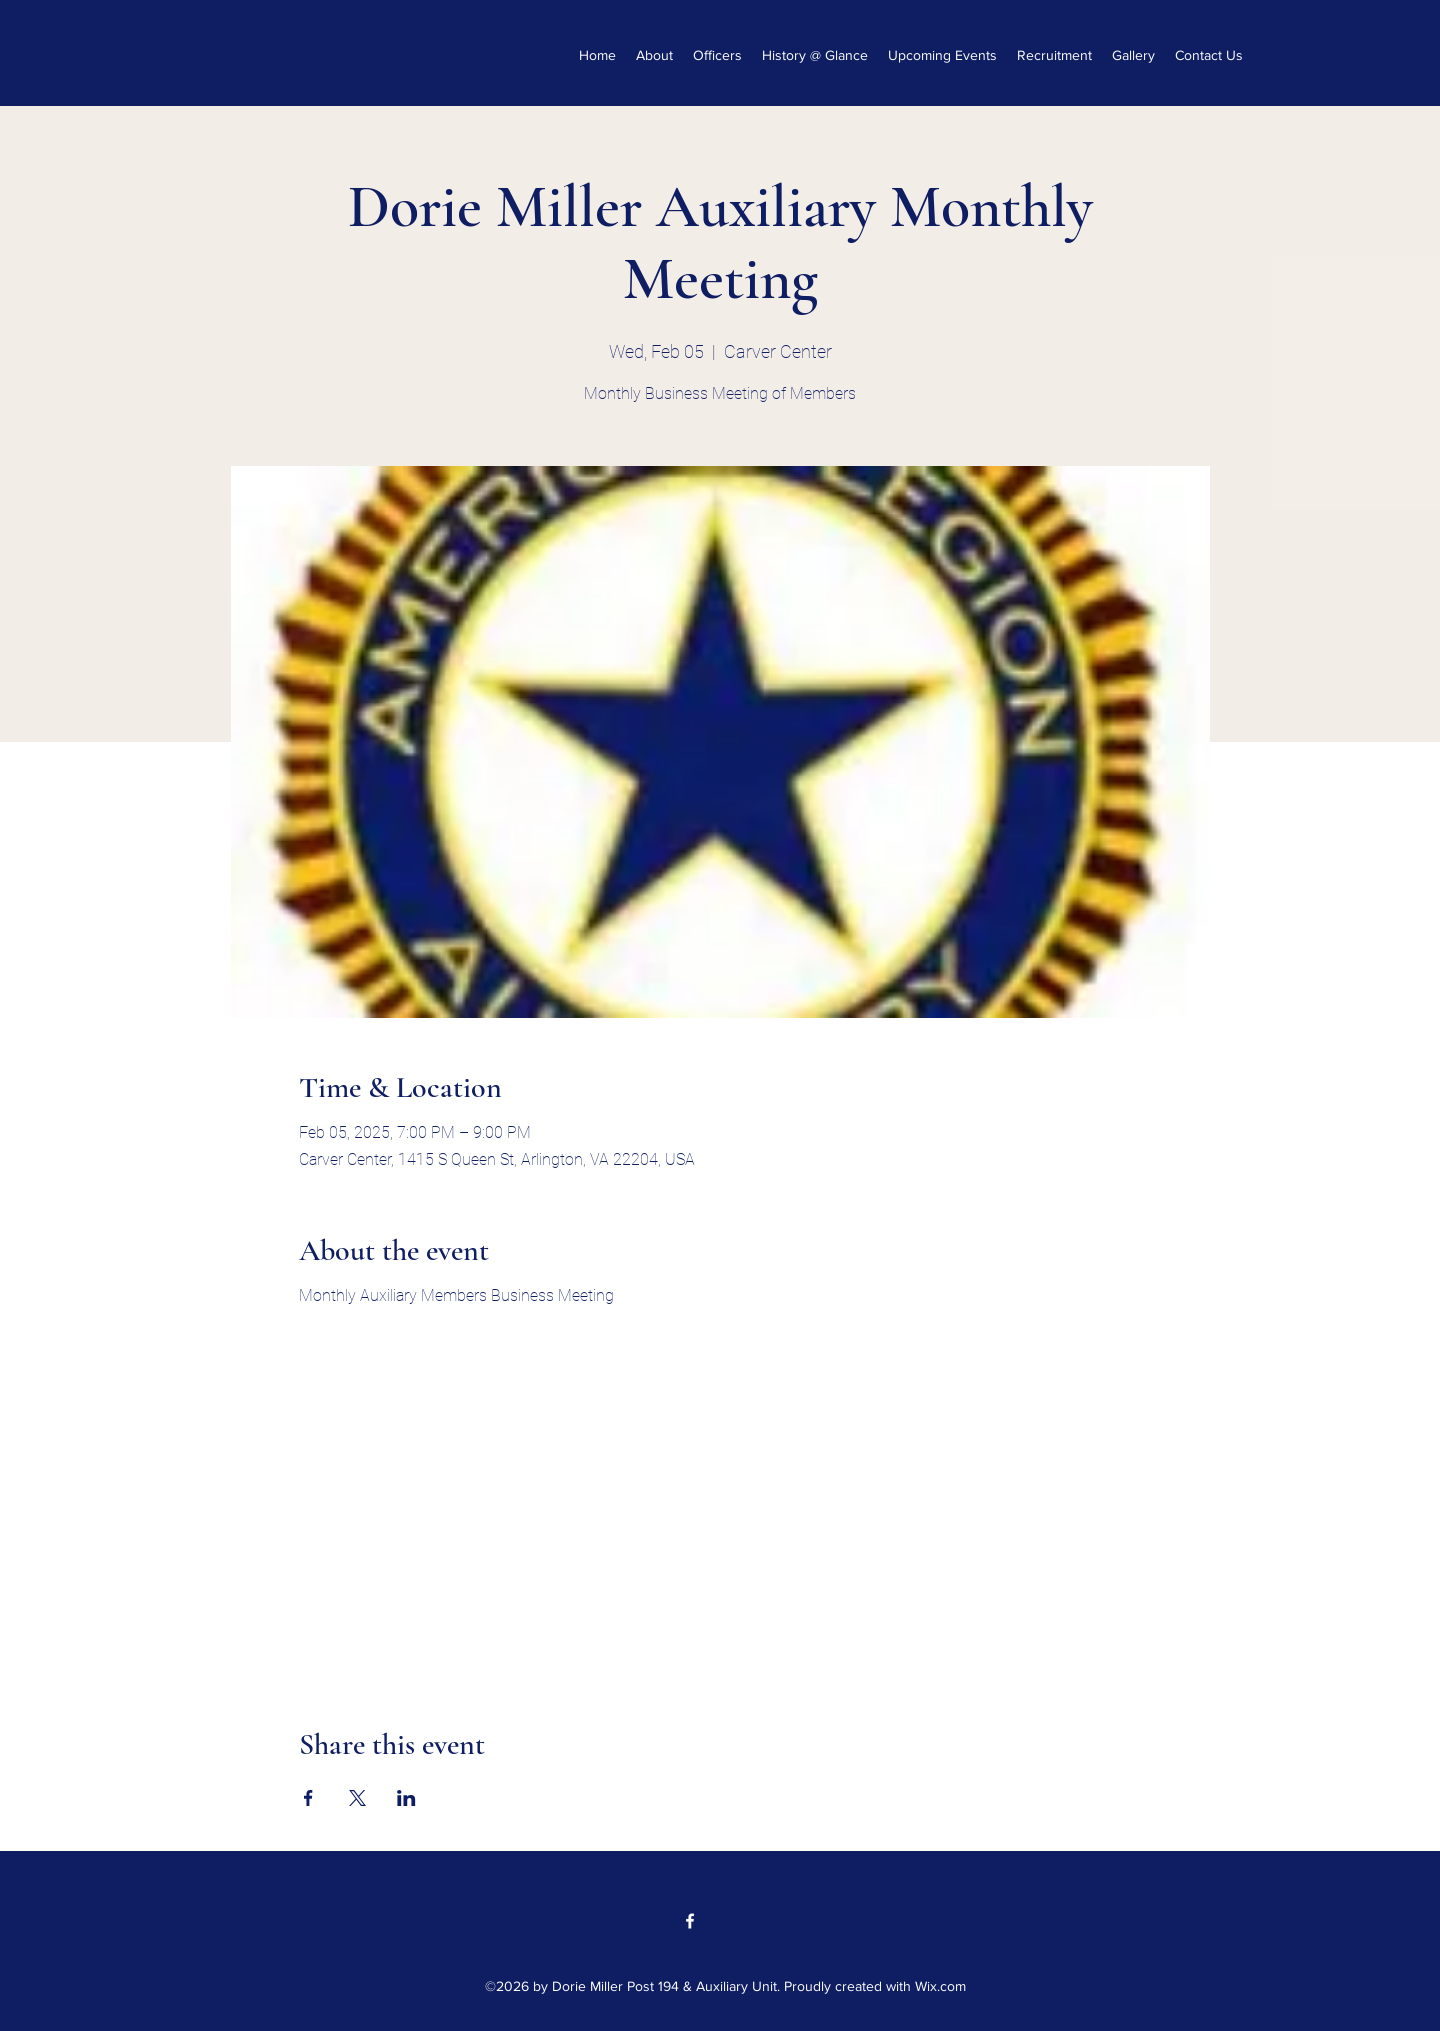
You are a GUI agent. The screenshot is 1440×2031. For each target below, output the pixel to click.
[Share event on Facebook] (308, 1798)
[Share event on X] (357, 1798)
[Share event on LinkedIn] (406, 1798)
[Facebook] (690, 1921)
